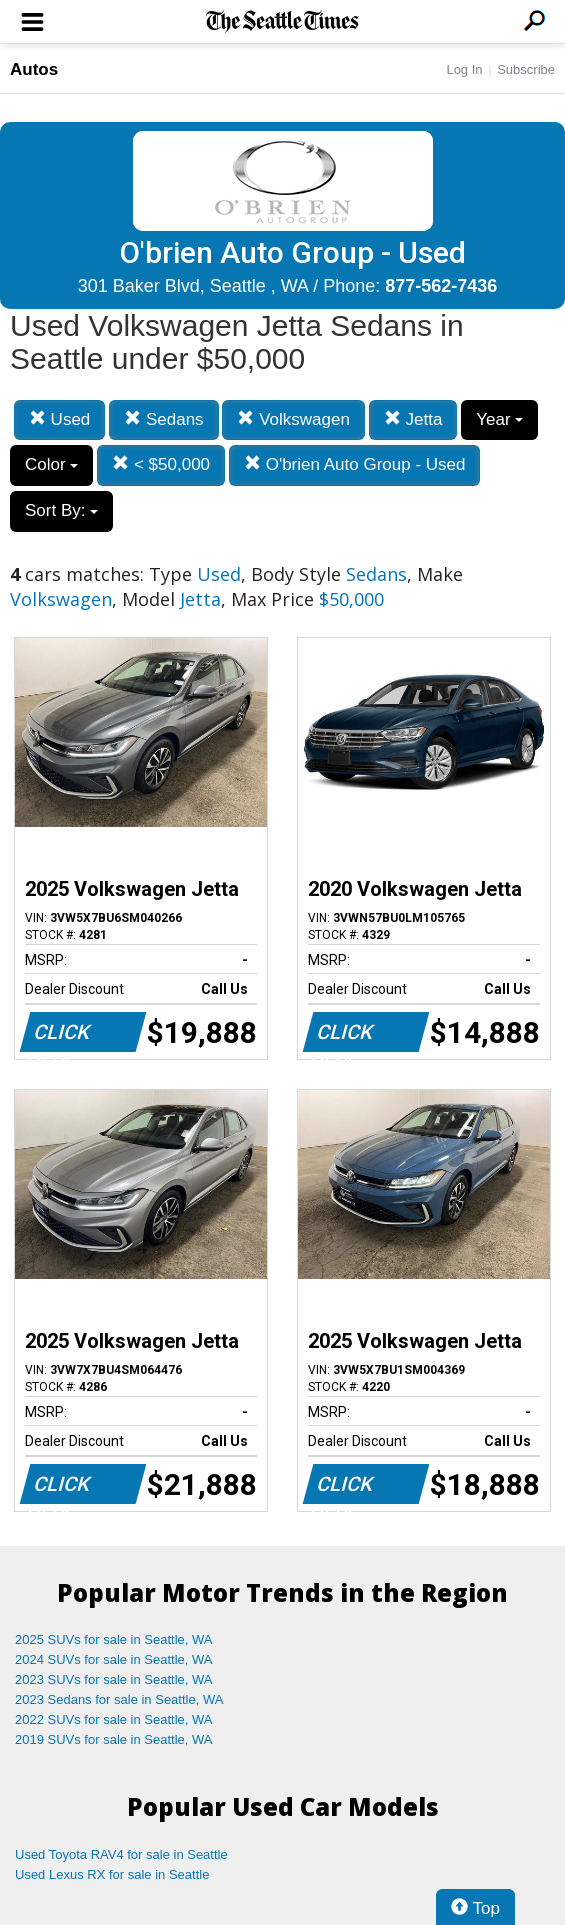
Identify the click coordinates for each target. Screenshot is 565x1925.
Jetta (413, 419)
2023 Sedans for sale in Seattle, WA (119, 1699)
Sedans (163, 419)
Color (51, 464)
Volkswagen (293, 419)
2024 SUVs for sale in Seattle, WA (114, 1659)
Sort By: (61, 510)
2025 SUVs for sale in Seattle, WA (114, 1639)
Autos (34, 69)
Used (59, 419)
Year (499, 419)
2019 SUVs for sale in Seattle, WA (114, 1739)
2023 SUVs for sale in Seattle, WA (114, 1679)
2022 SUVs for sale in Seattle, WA (114, 1719)
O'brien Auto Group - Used (355, 464)
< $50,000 (161, 464)
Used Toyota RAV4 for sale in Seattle (121, 1854)
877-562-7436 (441, 286)
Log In (464, 69)
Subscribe (526, 69)
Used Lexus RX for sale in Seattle (112, 1874)
